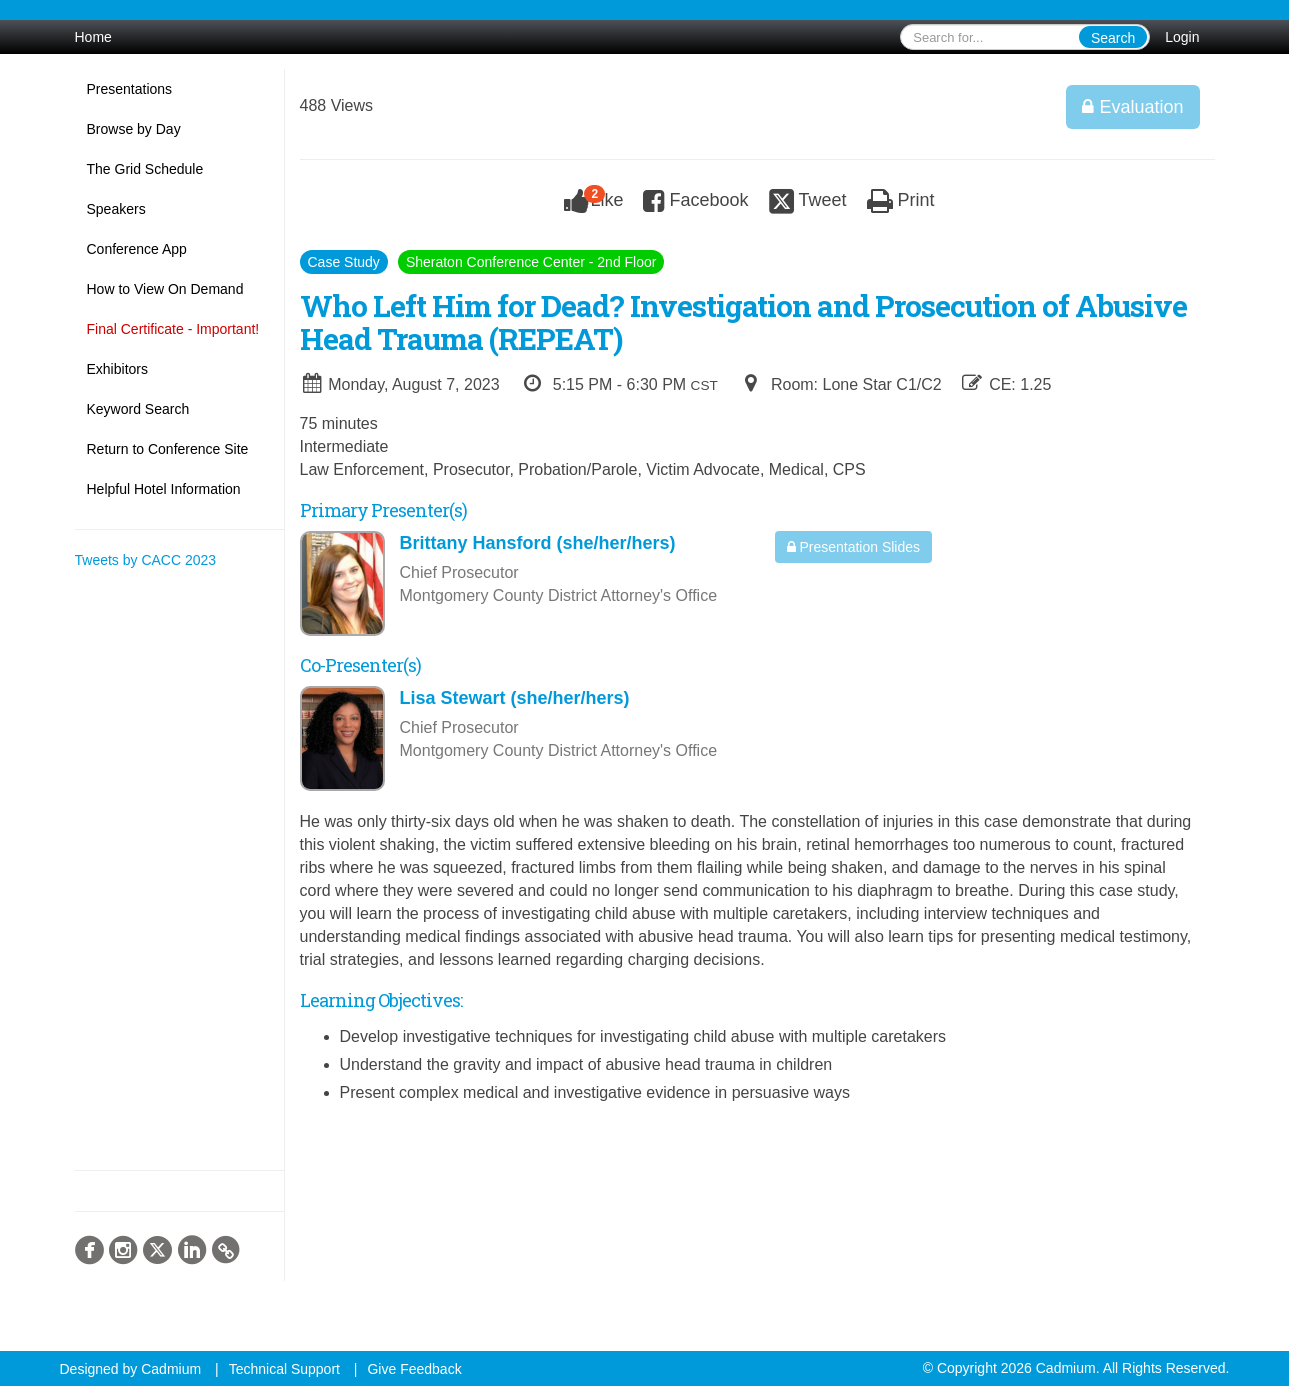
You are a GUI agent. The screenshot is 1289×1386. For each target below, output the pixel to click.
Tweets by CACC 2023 (146, 560)
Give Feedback (414, 1369)
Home (93, 37)
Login (1182, 37)
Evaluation (1132, 107)
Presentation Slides (854, 547)
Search (1113, 38)
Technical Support (284, 1369)
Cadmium (171, 1369)
